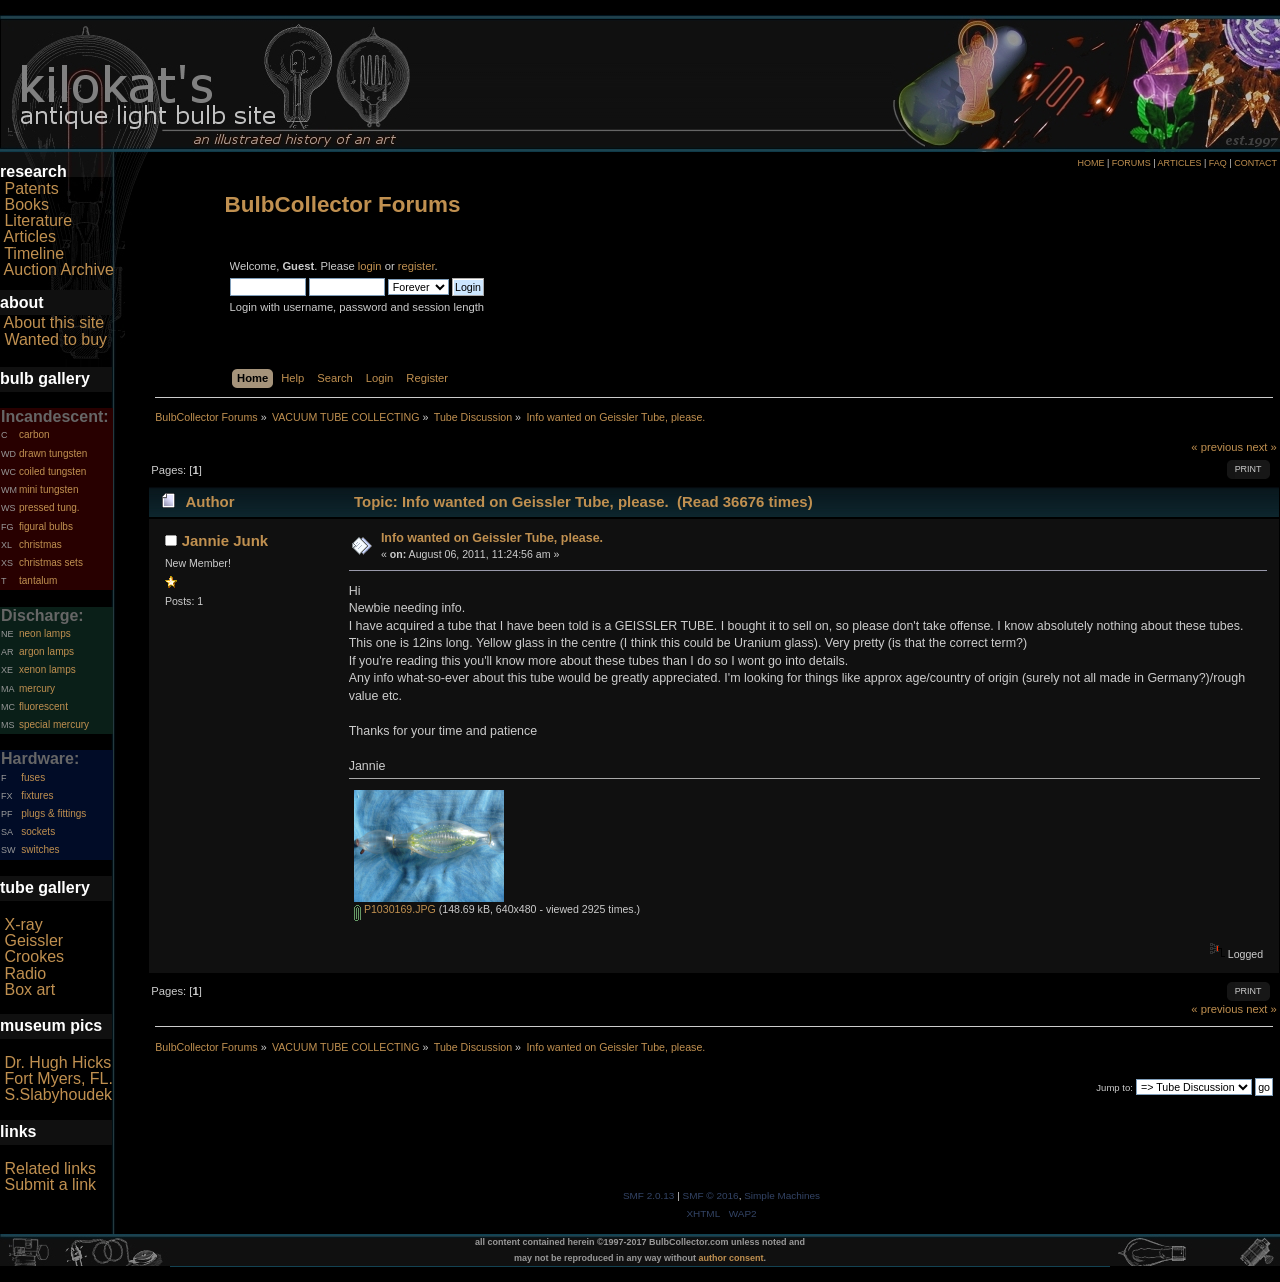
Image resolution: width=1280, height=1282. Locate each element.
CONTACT (1255, 163)
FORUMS (1131, 163)
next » (1261, 447)
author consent (731, 1258)
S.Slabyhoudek (58, 1094)
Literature (38, 220)
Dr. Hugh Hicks (57, 1062)
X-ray (23, 924)
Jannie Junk (225, 540)
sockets (38, 831)
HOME (1090, 163)
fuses (33, 777)
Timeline (34, 253)
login (370, 266)
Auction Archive (59, 269)
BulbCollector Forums (343, 204)
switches (40, 849)
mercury (37, 688)
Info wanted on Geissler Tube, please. (492, 538)
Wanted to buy (55, 339)
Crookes (34, 956)
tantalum (38, 580)
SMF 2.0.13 (649, 1195)
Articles (30, 236)
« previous (1217, 447)
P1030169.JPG (395, 909)
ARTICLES (1180, 163)
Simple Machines (782, 1195)
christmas (40, 544)
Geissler (33, 940)
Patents (31, 188)
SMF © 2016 (711, 1195)
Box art (29, 989)
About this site (54, 322)
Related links (50, 1168)
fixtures (37, 795)
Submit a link (50, 1184)
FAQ (1218, 163)
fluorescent (43, 706)
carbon (34, 434)
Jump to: (1114, 1087)
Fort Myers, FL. (58, 1078)
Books (26, 204)
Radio (25, 973)
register (416, 266)
